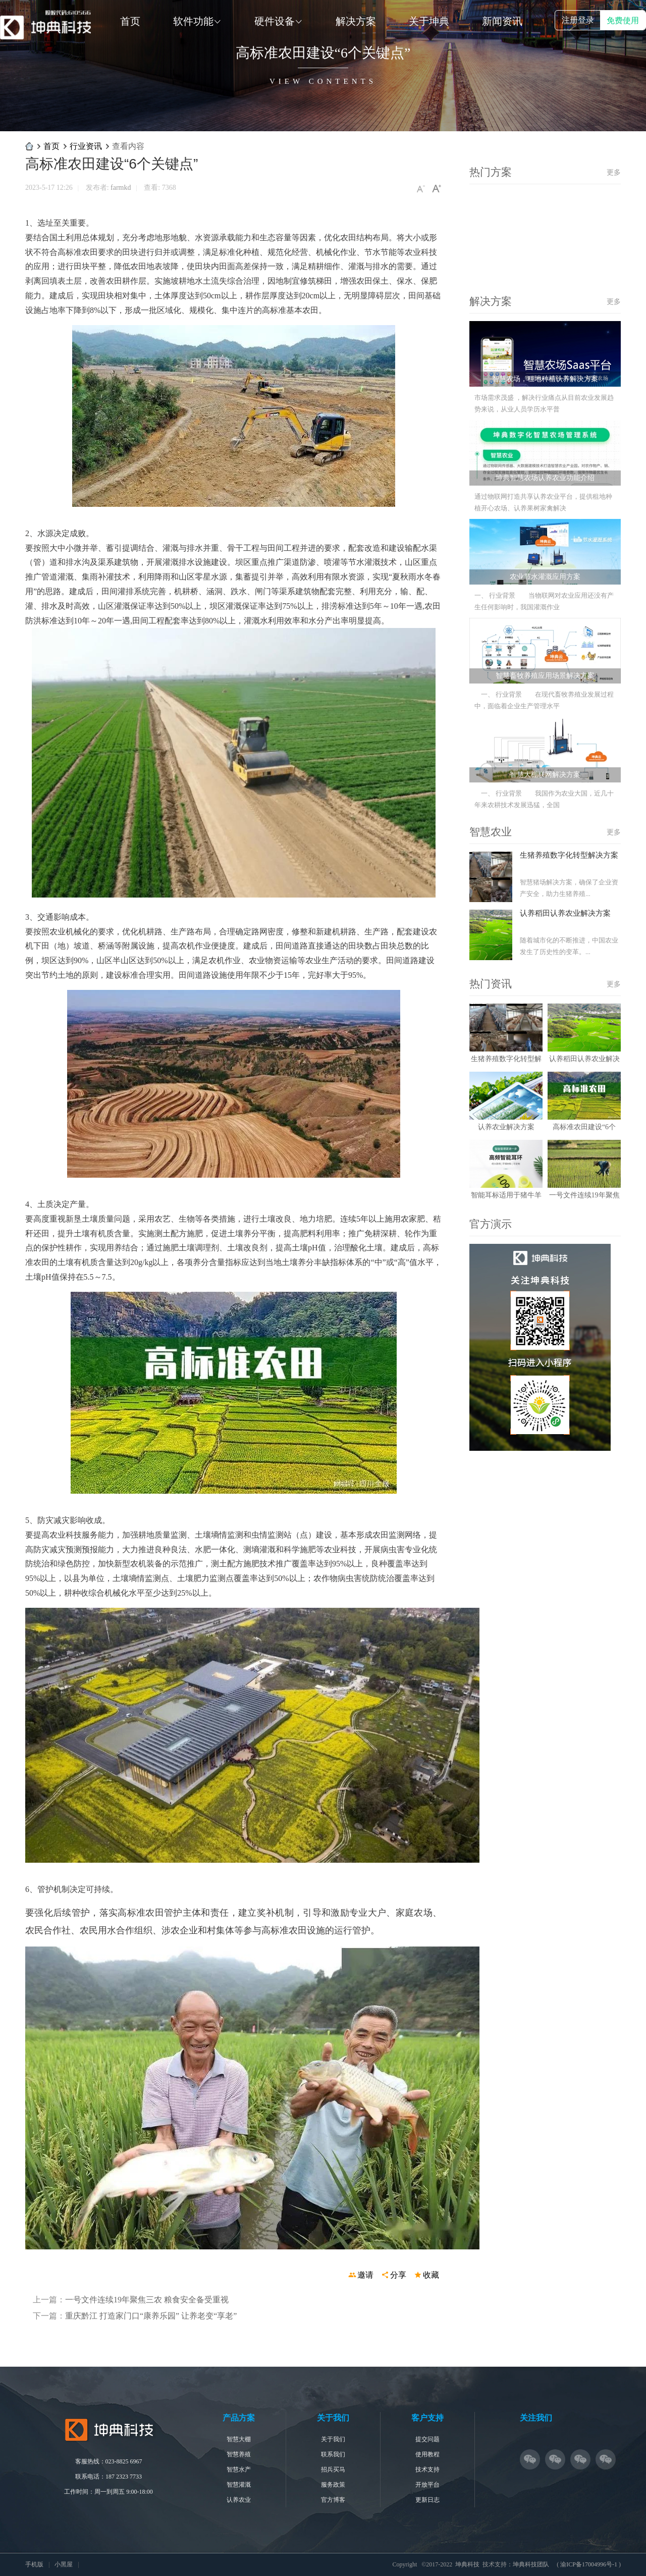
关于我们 (333, 2439)
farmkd (121, 187)
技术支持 (427, 2469)
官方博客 (333, 2499)
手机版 (34, 2564)
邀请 (365, 2275)
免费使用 (623, 20)
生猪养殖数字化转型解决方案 (569, 855)
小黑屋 (64, 2564)
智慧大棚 (239, 2439)
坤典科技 (29, 146)
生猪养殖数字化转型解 (506, 1059)
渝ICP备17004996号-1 (588, 2564)
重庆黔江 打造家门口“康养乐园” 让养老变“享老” (151, 2315)
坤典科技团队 (531, 2564)
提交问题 (427, 2439)
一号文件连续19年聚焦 (584, 1195)
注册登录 (578, 20)
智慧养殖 (239, 2454)
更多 (614, 172)
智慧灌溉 (239, 2484)
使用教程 (427, 2454)
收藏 (431, 2275)
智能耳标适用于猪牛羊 (506, 1195)
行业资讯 (86, 146)
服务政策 (333, 2484)
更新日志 (427, 2499)
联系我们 (333, 2454)
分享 (398, 2275)
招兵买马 (333, 2469)
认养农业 (239, 2499)
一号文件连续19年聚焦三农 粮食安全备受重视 (147, 2299)
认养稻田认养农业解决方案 (565, 913)
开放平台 (427, 2484)
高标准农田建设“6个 (584, 1127)
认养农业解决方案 (506, 1127)
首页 (51, 146)
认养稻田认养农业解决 (584, 1059)
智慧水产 (239, 2469)
